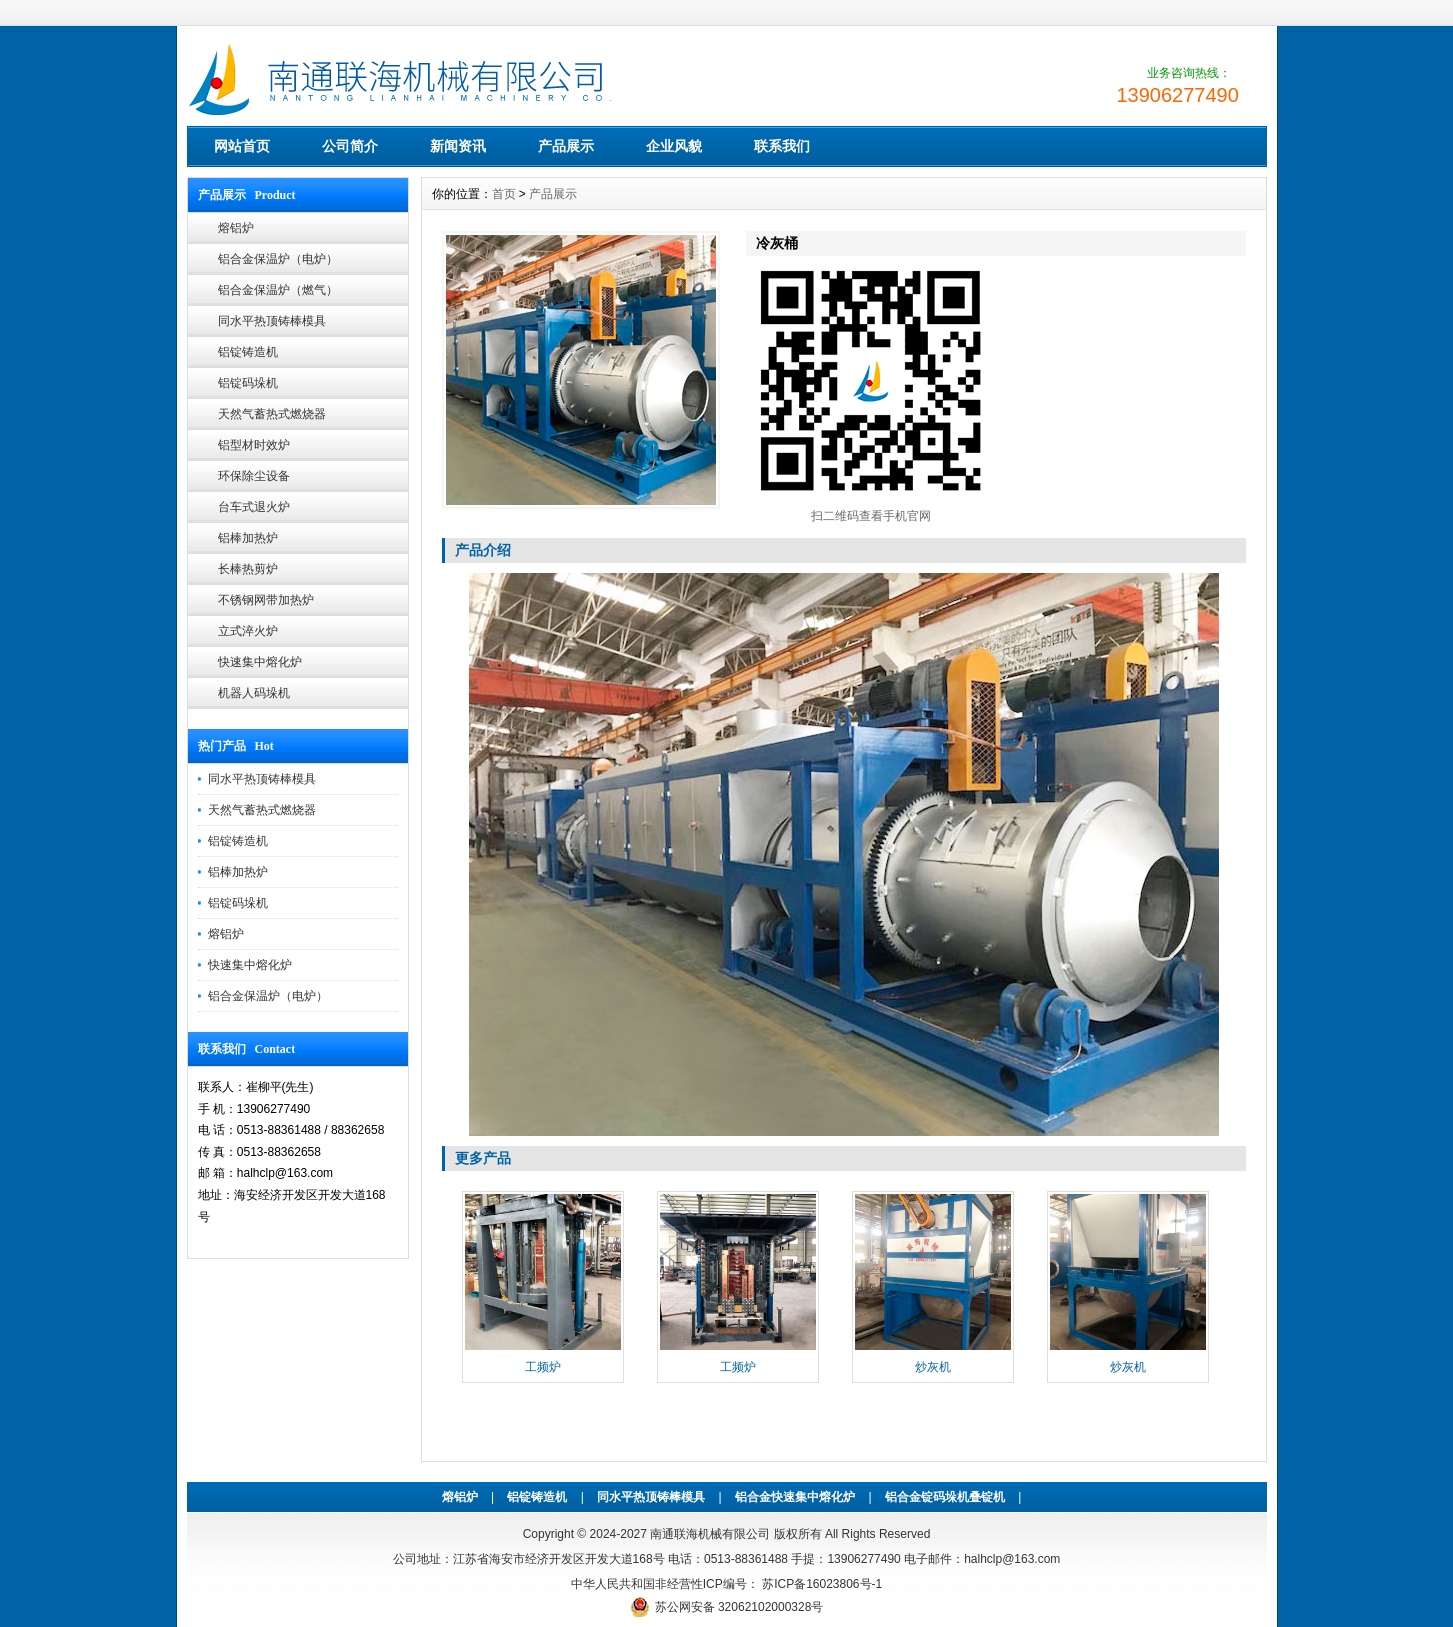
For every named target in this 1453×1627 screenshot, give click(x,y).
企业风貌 (674, 146)
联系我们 (782, 146)
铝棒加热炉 (248, 538)
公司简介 (350, 146)
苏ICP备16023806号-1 (820, 1584)
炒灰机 (933, 1367)
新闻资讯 (458, 146)
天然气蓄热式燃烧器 (272, 414)
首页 (504, 194)
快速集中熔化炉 (260, 662)
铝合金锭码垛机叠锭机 (945, 1497)
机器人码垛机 (254, 693)
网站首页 (242, 146)
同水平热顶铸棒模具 (272, 321)
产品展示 (566, 146)
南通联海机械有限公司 (710, 1534)
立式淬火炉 (248, 631)
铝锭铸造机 (248, 352)
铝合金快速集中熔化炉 (795, 1497)
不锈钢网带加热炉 (266, 600)
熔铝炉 (236, 228)
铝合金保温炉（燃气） (278, 290)
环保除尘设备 (254, 476)
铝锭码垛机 (248, 383)
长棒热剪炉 (248, 569)
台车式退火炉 (254, 507)
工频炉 (543, 1367)
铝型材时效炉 (254, 445)
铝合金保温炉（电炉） (278, 259)
